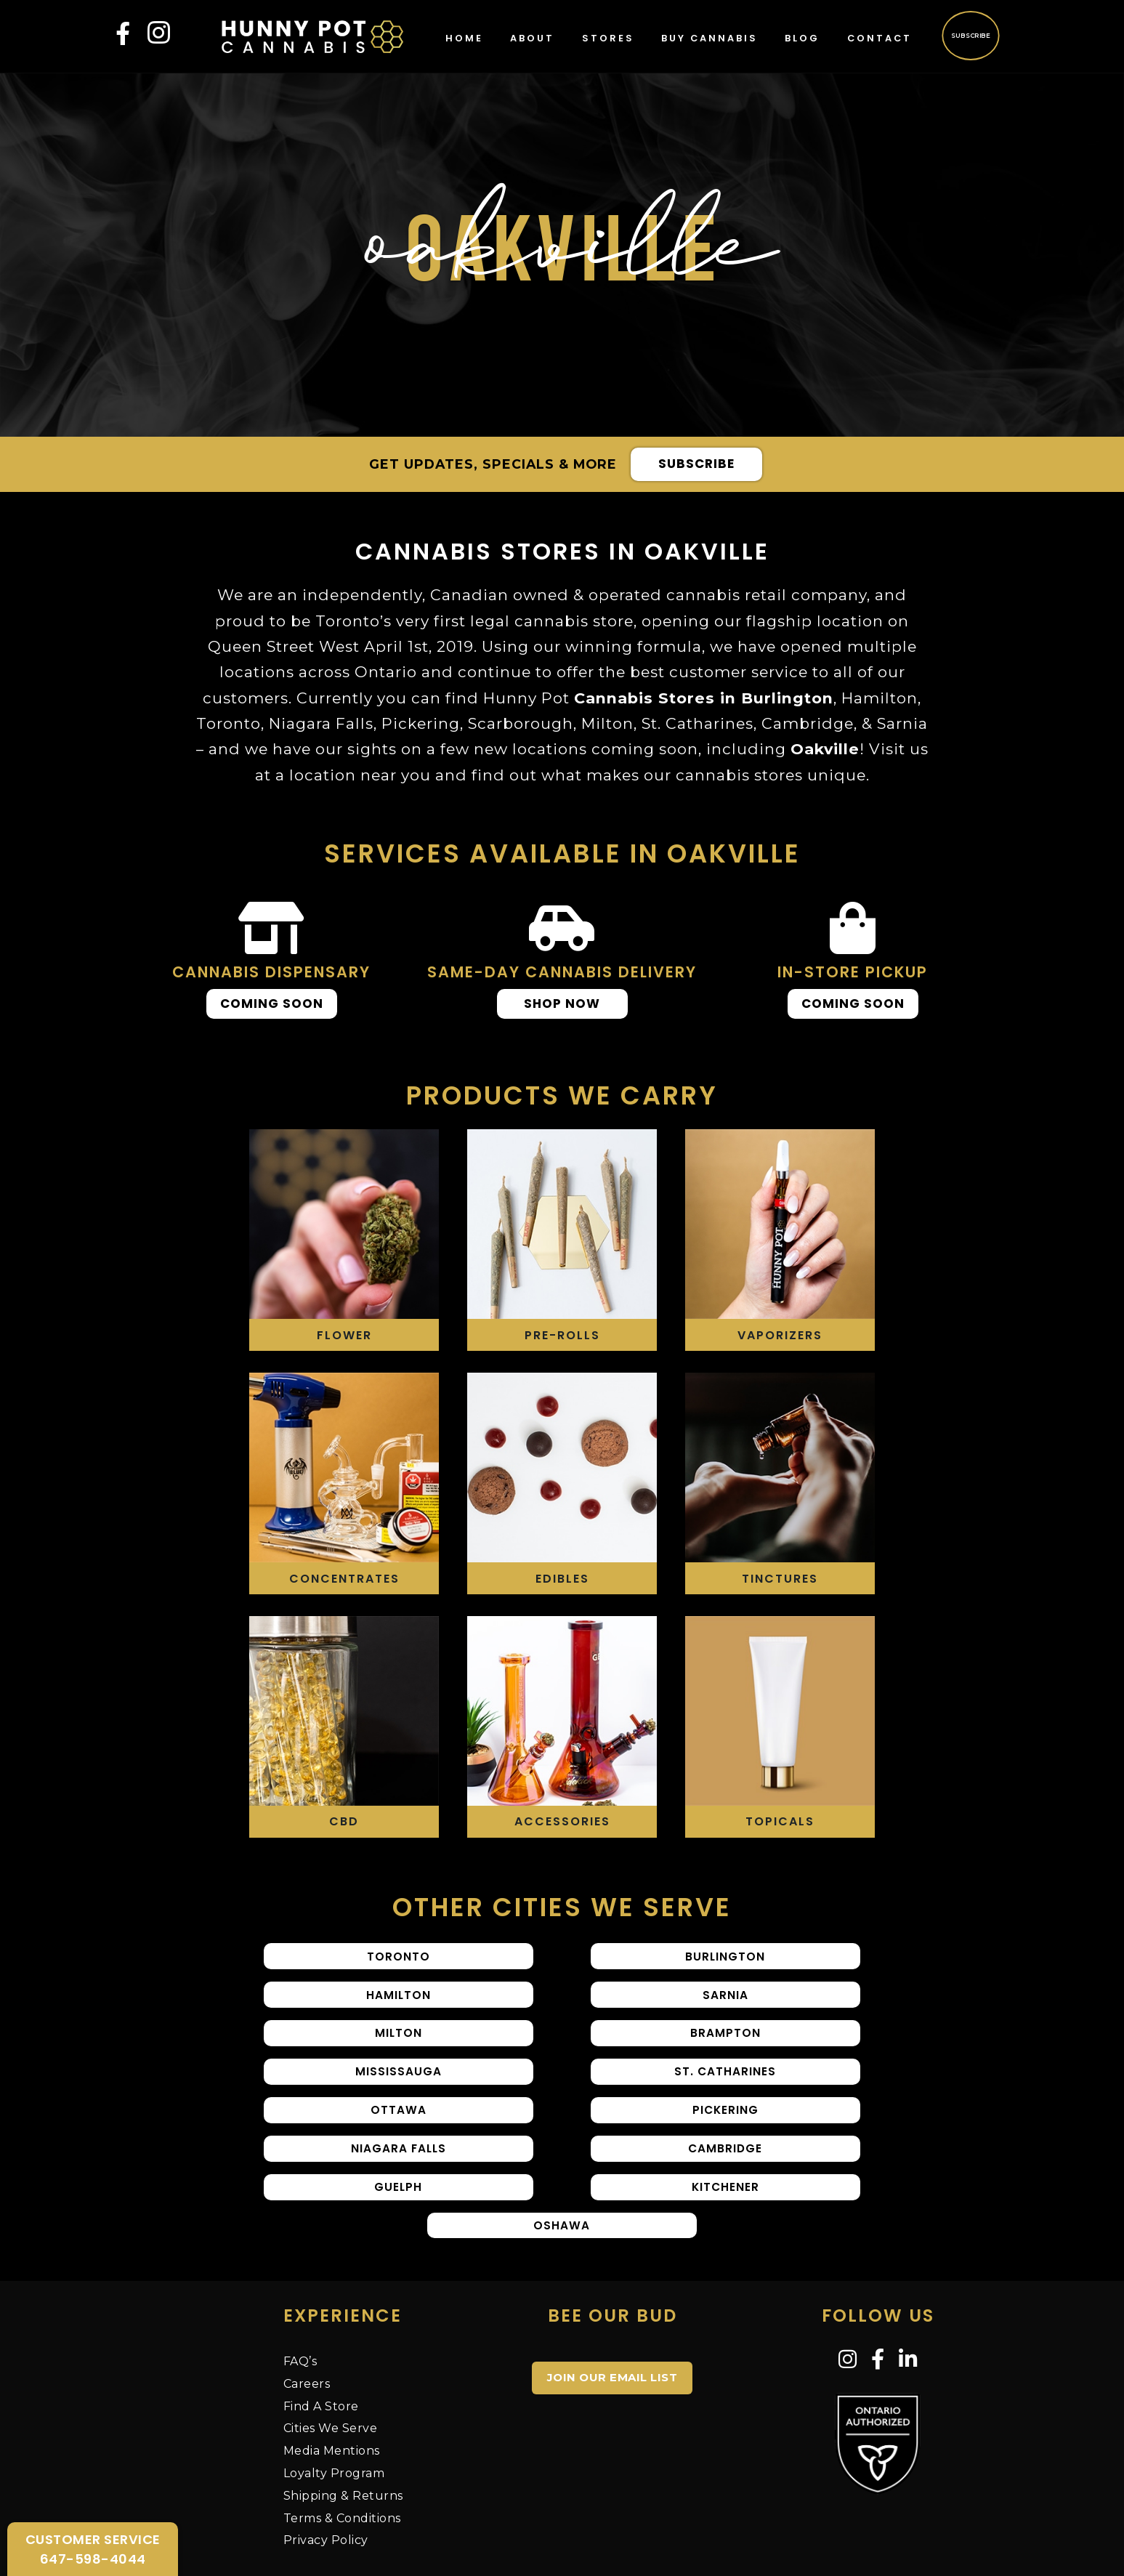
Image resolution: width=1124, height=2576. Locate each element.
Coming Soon (271, 1003)
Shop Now (562, 1003)
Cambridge (780, 2111)
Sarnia (344, 2012)
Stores (608, 38)
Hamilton (780, 1961)
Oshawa (780, 2161)
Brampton (780, 2012)
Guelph (344, 2161)
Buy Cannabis (709, 38)
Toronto (344, 1961)
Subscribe (970, 35)
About (532, 38)
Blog (802, 38)
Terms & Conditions (342, 2460)
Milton (562, 2012)
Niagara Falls (562, 2111)
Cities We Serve (330, 2371)
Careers (307, 2326)
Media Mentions (331, 2393)
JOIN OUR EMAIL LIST (612, 2320)
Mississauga (344, 2061)
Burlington (562, 1961)
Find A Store (321, 2348)
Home (464, 38)
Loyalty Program (334, 2416)
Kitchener (562, 2161)
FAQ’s (300, 2304)
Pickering (344, 2111)
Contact (879, 38)
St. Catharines (562, 2061)
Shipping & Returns (343, 2438)
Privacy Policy (325, 2483)
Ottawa (780, 2061)
